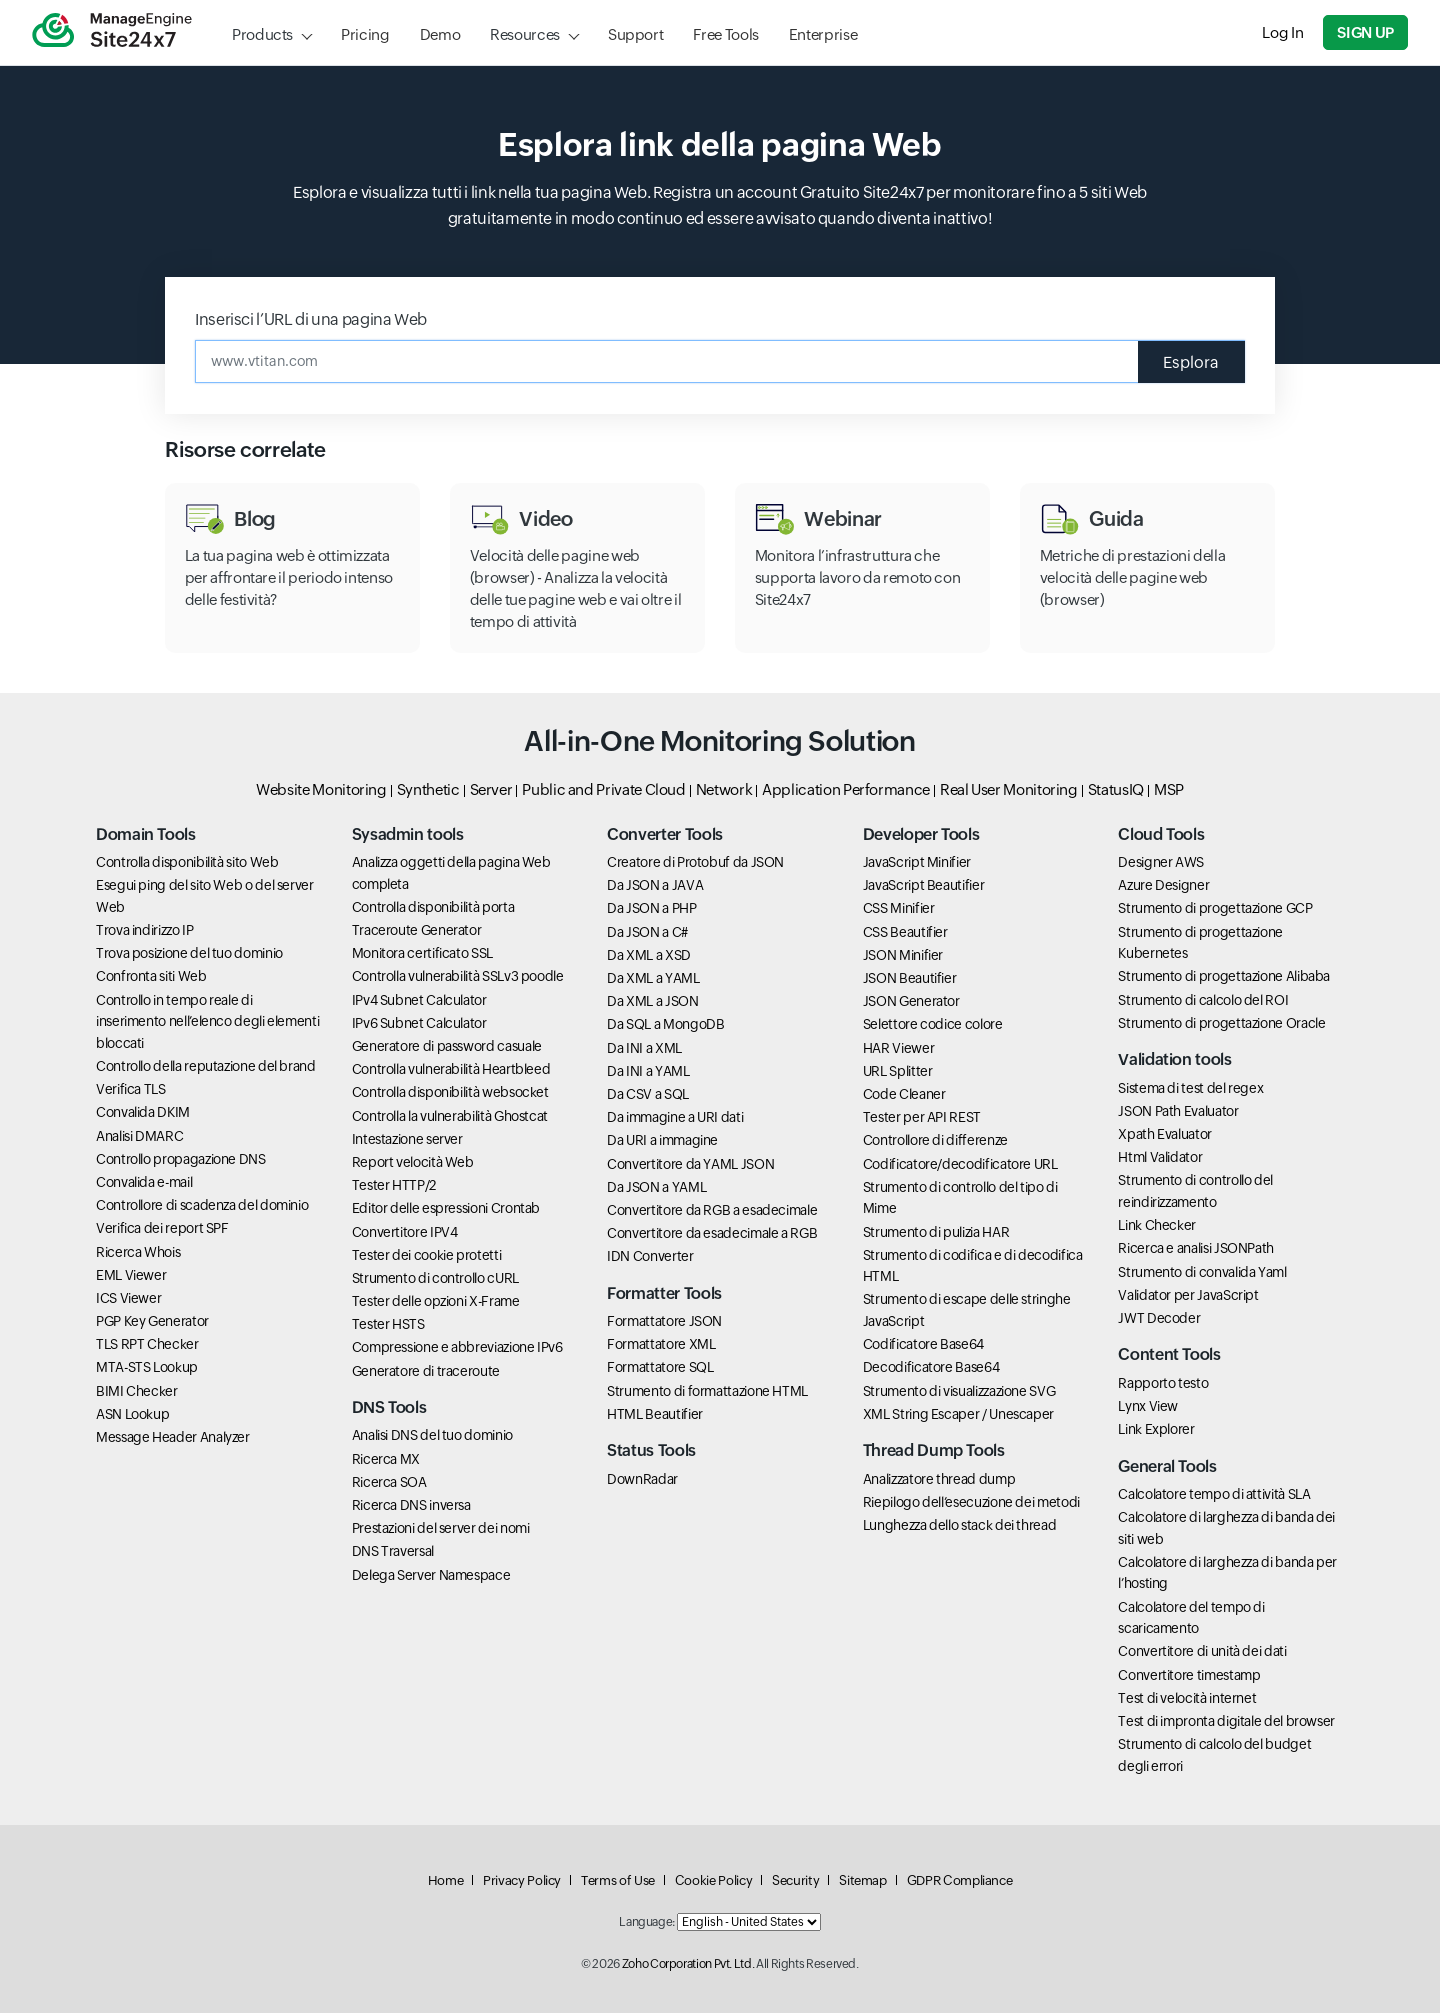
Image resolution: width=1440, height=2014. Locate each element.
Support (635, 34)
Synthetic (428, 789)
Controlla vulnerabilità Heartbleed (451, 1070)
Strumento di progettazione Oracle (1221, 1024)
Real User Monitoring (1009, 789)
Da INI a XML (644, 1048)
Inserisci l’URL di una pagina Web (311, 319)
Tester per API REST (922, 1118)
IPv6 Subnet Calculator (419, 1024)
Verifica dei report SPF (162, 1229)
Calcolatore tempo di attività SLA (1214, 1495)
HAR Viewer (898, 1048)
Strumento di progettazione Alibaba (1224, 977)
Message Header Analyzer (173, 1438)
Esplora (1191, 361)
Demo (440, 34)
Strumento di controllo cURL (435, 1279)
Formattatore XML (661, 1345)
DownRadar (642, 1479)
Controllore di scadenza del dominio (202, 1206)
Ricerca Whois (138, 1252)
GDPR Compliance (960, 1881)
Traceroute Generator (417, 931)
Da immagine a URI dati (675, 1118)
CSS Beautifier (905, 933)
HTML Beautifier (655, 1415)
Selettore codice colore (933, 1025)
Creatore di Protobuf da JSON (695, 863)
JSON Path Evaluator (1178, 1112)
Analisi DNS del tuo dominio (432, 1436)
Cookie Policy (713, 1881)
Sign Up (1366, 32)
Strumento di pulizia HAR (936, 1232)
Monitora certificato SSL (422, 954)
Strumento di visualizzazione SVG (959, 1392)
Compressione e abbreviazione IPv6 (457, 1348)
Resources (525, 34)
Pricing (365, 34)
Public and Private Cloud (603, 789)
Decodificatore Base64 (931, 1368)
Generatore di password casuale (447, 1047)
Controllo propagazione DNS (181, 1160)
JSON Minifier (903, 956)
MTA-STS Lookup (147, 1368)
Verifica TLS (131, 1090)
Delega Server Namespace (431, 1575)
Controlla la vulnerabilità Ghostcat (450, 1116)
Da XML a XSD (649, 956)
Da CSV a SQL (648, 1095)
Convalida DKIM (143, 1113)
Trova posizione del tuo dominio (189, 954)
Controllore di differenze (935, 1141)
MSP (1169, 789)
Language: (647, 1923)
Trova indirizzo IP (145, 931)
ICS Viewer (128, 1299)
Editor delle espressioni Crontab (446, 1209)
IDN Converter (650, 1257)
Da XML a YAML (653, 979)
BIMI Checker (137, 1392)
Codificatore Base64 (923, 1345)
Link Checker (1157, 1226)
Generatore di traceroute (426, 1372)
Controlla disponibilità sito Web (187, 863)
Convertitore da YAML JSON (690, 1164)
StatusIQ (1116, 789)
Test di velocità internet (1187, 1699)
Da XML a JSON (652, 1002)
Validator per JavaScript (1188, 1296)
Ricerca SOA (389, 1483)
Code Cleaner (904, 1095)
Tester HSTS (388, 1325)
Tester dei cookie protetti (427, 1256)
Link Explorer (1156, 1430)
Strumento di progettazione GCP (1215, 909)
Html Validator (1160, 1158)
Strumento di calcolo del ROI (1203, 1001)
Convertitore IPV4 (405, 1232)
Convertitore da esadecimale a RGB (712, 1234)
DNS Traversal (393, 1552)
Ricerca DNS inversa (411, 1506)
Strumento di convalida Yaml (1202, 1272)
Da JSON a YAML (656, 1188)
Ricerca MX (386, 1459)
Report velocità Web (413, 1163)
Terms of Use (618, 1881)
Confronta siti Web (151, 977)
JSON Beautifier (910, 979)
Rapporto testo (1163, 1384)
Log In (1283, 32)
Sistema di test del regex (1190, 1088)
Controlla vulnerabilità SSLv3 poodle (458, 977)
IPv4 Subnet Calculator (419, 1001)
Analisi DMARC (139, 1136)
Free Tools (725, 34)
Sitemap (862, 1881)
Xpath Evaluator (1165, 1135)
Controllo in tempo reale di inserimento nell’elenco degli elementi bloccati (207, 1022)
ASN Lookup (132, 1415)
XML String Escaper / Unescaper (958, 1415)
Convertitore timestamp (1189, 1675)
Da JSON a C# (647, 933)
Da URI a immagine (662, 1141)
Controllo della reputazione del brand (206, 1067)
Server (491, 789)
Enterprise (823, 34)
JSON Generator (911, 1002)
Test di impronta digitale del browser (1226, 1722)
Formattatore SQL (660, 1368)
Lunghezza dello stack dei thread (959, 1526)
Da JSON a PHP (651, 909)
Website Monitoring (321, 789)
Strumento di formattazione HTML (707, 1392)
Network (724, 789)
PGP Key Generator (152, 1322)
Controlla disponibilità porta (433, 908)
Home (446, 1881)
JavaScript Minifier (917, 863)
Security (795, 1881)
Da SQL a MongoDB (665, 1025)
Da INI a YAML (648, 1072)
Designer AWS (1161, 863)
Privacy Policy (522, 1881)
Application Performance (846, 789)
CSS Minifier (899, 909)
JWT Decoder (1159, 1319)
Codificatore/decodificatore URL (960, 1164)
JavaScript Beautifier (923, 886)
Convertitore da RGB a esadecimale (712, 1211)
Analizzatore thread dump (939, 1479)
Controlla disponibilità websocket (450, 1093)
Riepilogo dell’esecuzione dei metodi (971, 1503)
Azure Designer (1163, 886)
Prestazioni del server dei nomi (441, 1529)
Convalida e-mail (144, 1183)
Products (262, 34)
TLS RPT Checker (147, 1345)
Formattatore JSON (664, 1322)
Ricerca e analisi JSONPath (1196, 1249)
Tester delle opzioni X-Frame (436, 1302)
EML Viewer (131, 1276)
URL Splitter (898, 1072)
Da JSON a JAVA (655, 886)
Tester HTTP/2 (394, 1186)
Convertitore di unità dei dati (1202, 1652)
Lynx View (1148, 1407)
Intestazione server (407, 1140)
